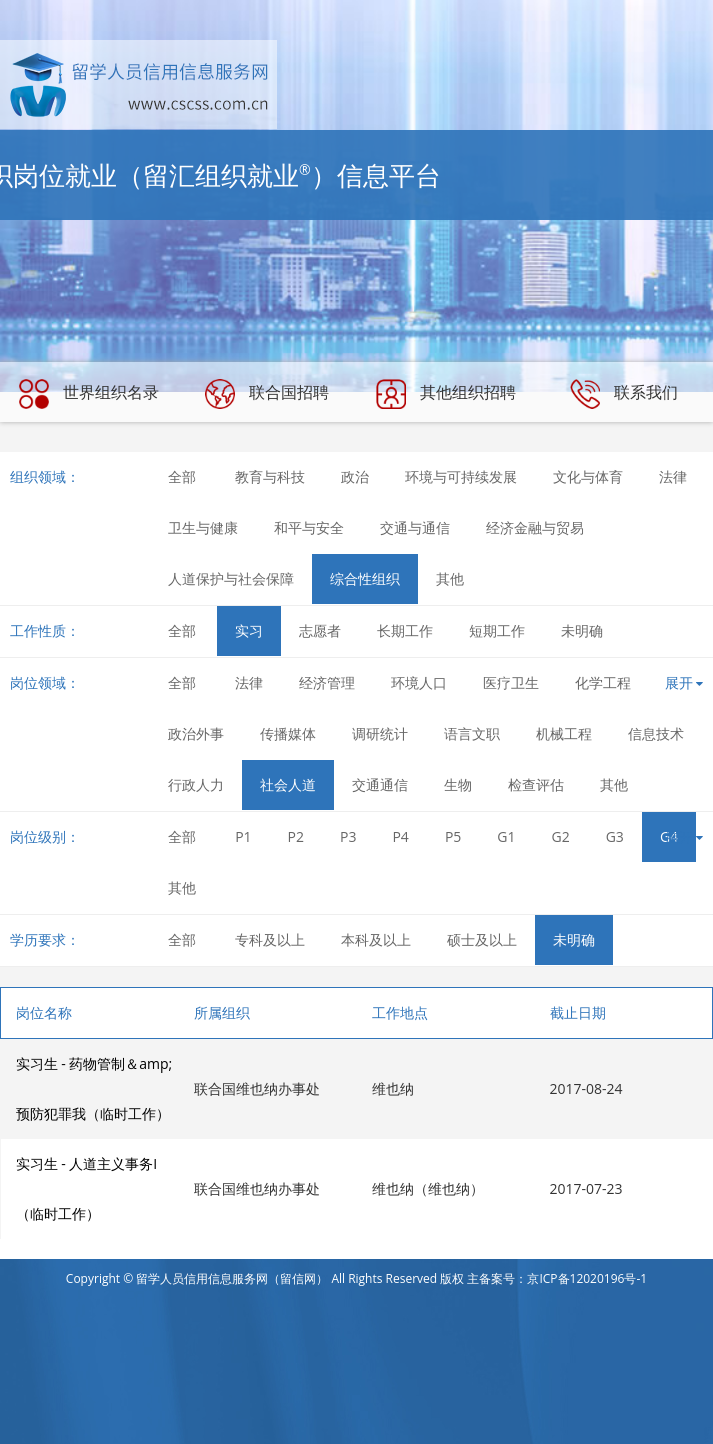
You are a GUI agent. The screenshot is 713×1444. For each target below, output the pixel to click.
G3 (615, 836)
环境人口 (419, 682)
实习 (249, 630)
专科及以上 (270, 939)
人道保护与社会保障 (231, 578)
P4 (400, 836)
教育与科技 (270, 476)
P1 (243, 836)
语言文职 (472, 733)
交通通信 (380, 784)
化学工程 (603, 682)
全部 (182, 476)
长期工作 (405, 630)
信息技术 (656, 733)
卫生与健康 (203, 527)
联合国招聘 (267, 394)
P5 (453, 836)
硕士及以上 (482, 939)
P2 (296, 836)
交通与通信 (415, 527)
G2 (561, 836)
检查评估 (536, 784)
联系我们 (624, 394)
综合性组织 (365, 578)
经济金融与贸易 (535, 527)
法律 (673, 476)
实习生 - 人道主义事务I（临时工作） (87, 1188)
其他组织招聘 (446, 394)
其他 (450, 578)
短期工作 (497, 630)
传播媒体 (288, 733)
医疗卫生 (511, 682)
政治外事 (196, 733)
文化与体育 (588, 476)
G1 (506, 836)
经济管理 (327, 682)
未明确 (582, 630)
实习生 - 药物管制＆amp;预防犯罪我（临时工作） (94, 1088)
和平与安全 (309, 527)
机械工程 (564, 733)
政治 (355, 476)
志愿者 (320, 630)
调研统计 (380, 733)
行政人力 (196, 784)
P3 (348, 836)
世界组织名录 (89, 394)
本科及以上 (376, 939)
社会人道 (288, 784)
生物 (458, 784)
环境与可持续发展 (461, 476)
